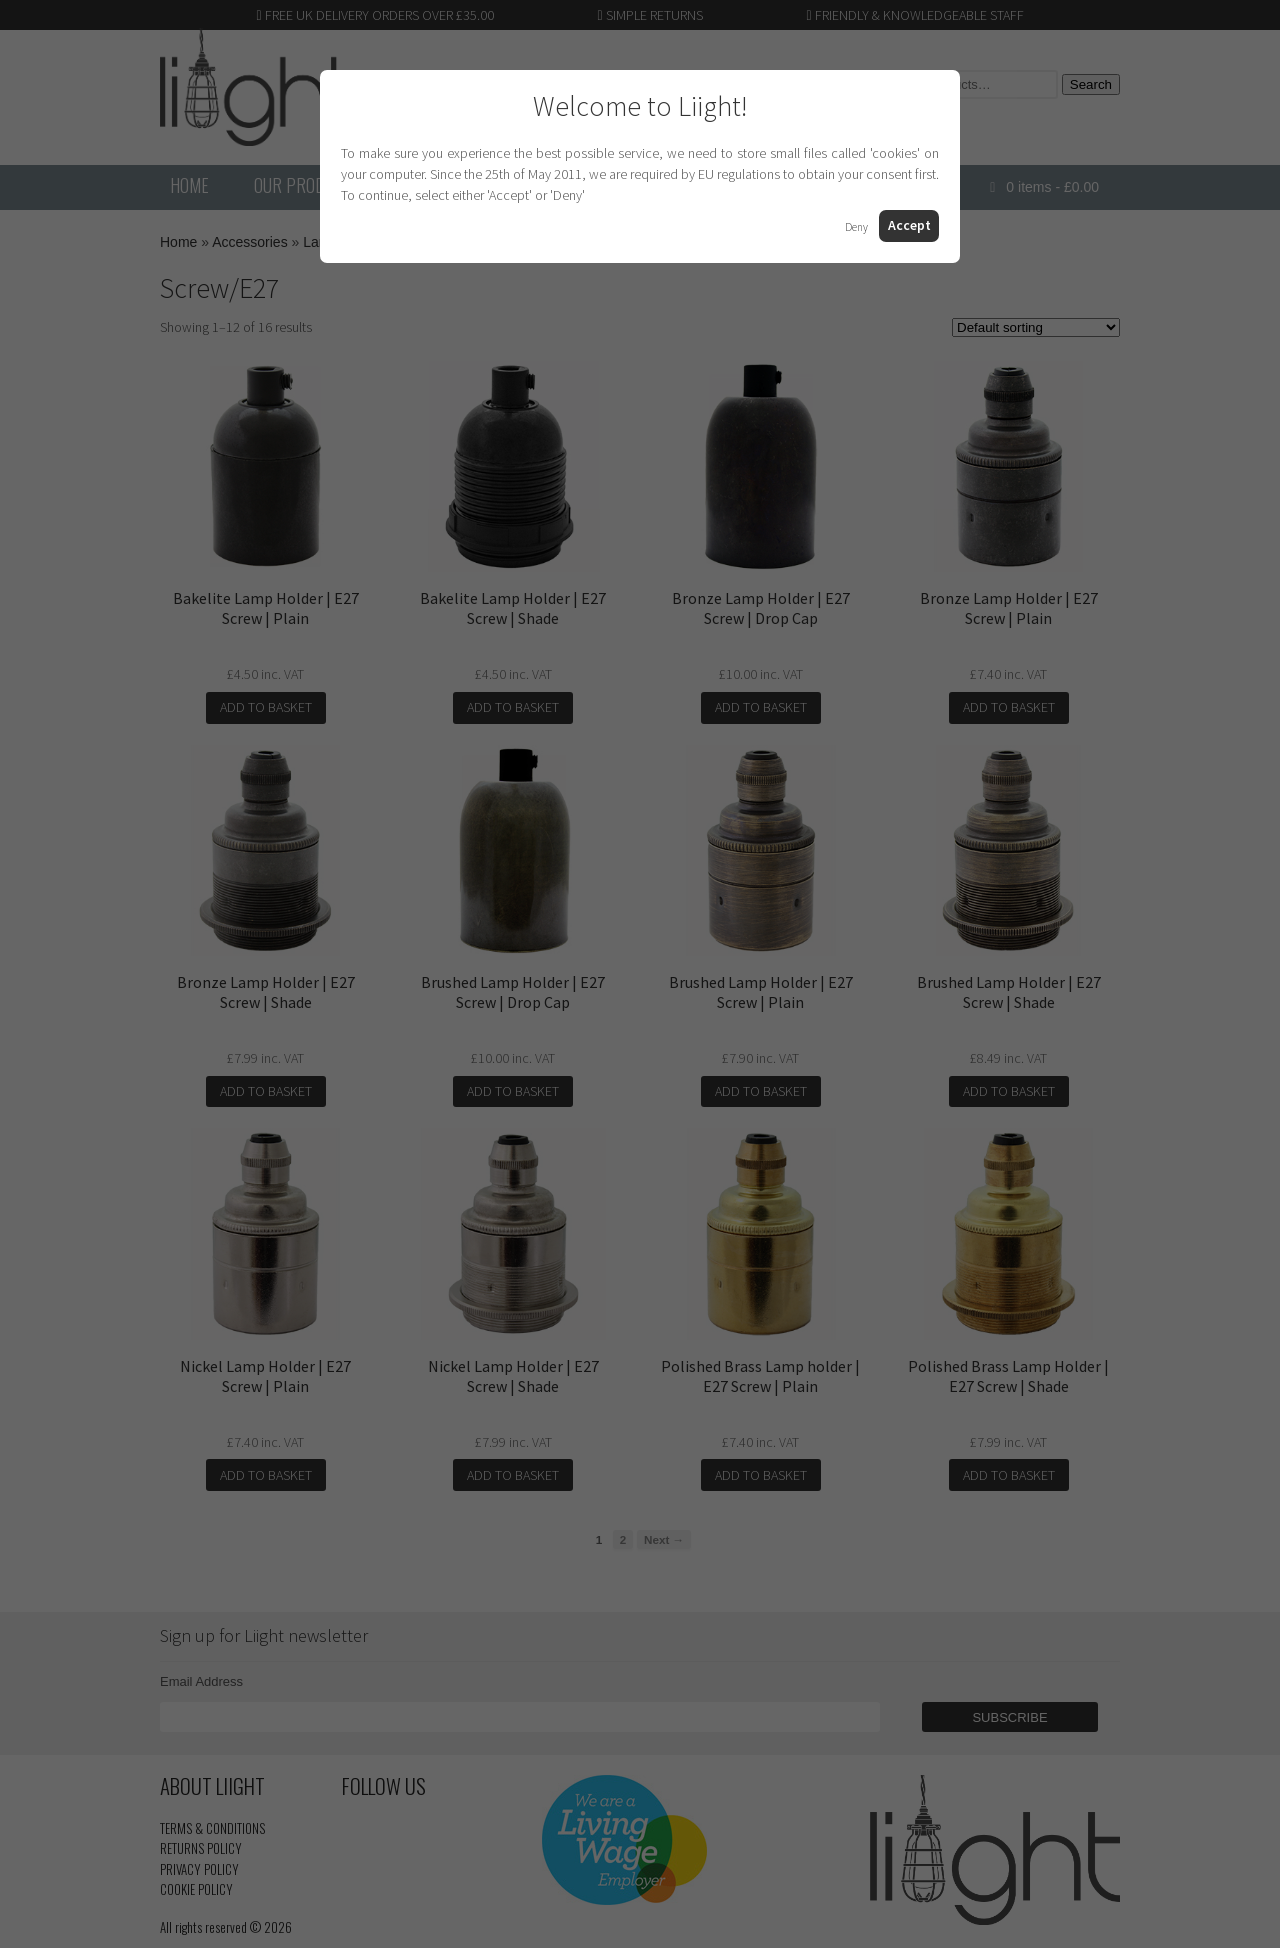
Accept (909, 225)
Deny (856, 227)
